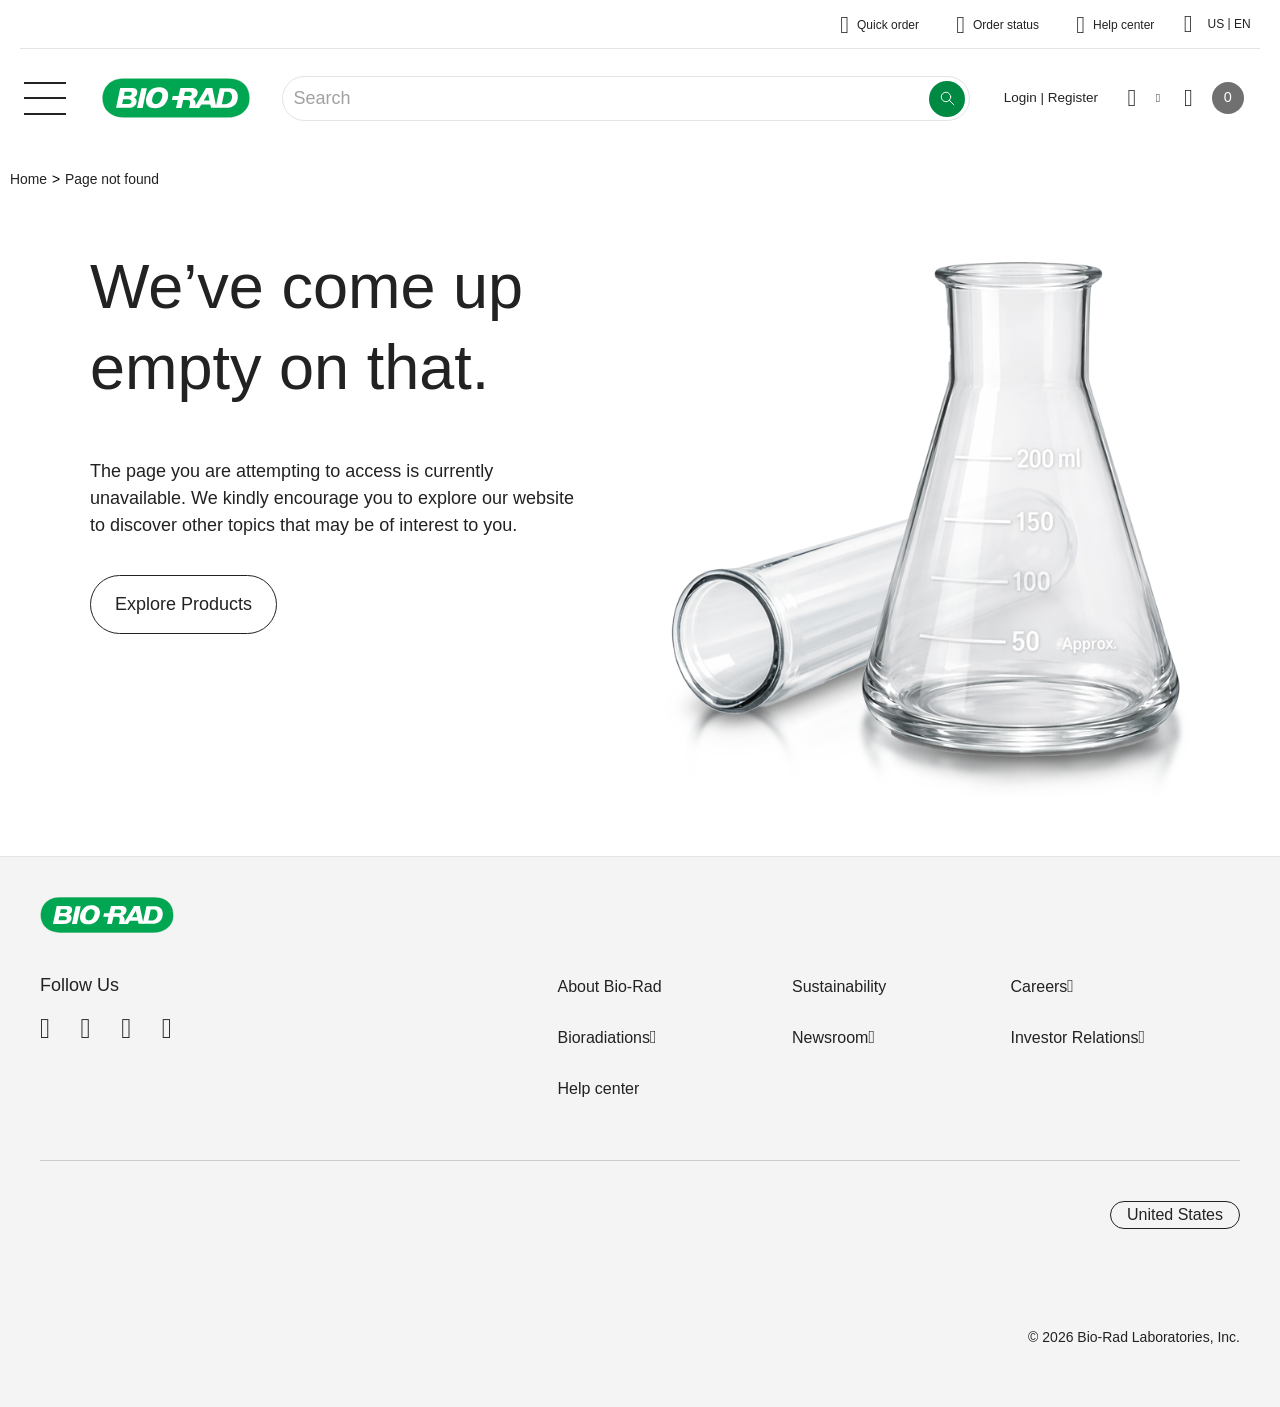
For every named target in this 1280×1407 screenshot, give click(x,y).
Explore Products (171, 604)
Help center (598, 1088)
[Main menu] (45, 96)
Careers (1038, 986)
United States (1175, 1214)
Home (28, 179)
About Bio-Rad (609, 986)
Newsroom (830, 1037)
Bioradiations (603, 1037)
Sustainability (839, 986)
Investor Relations (1074, 1037)
